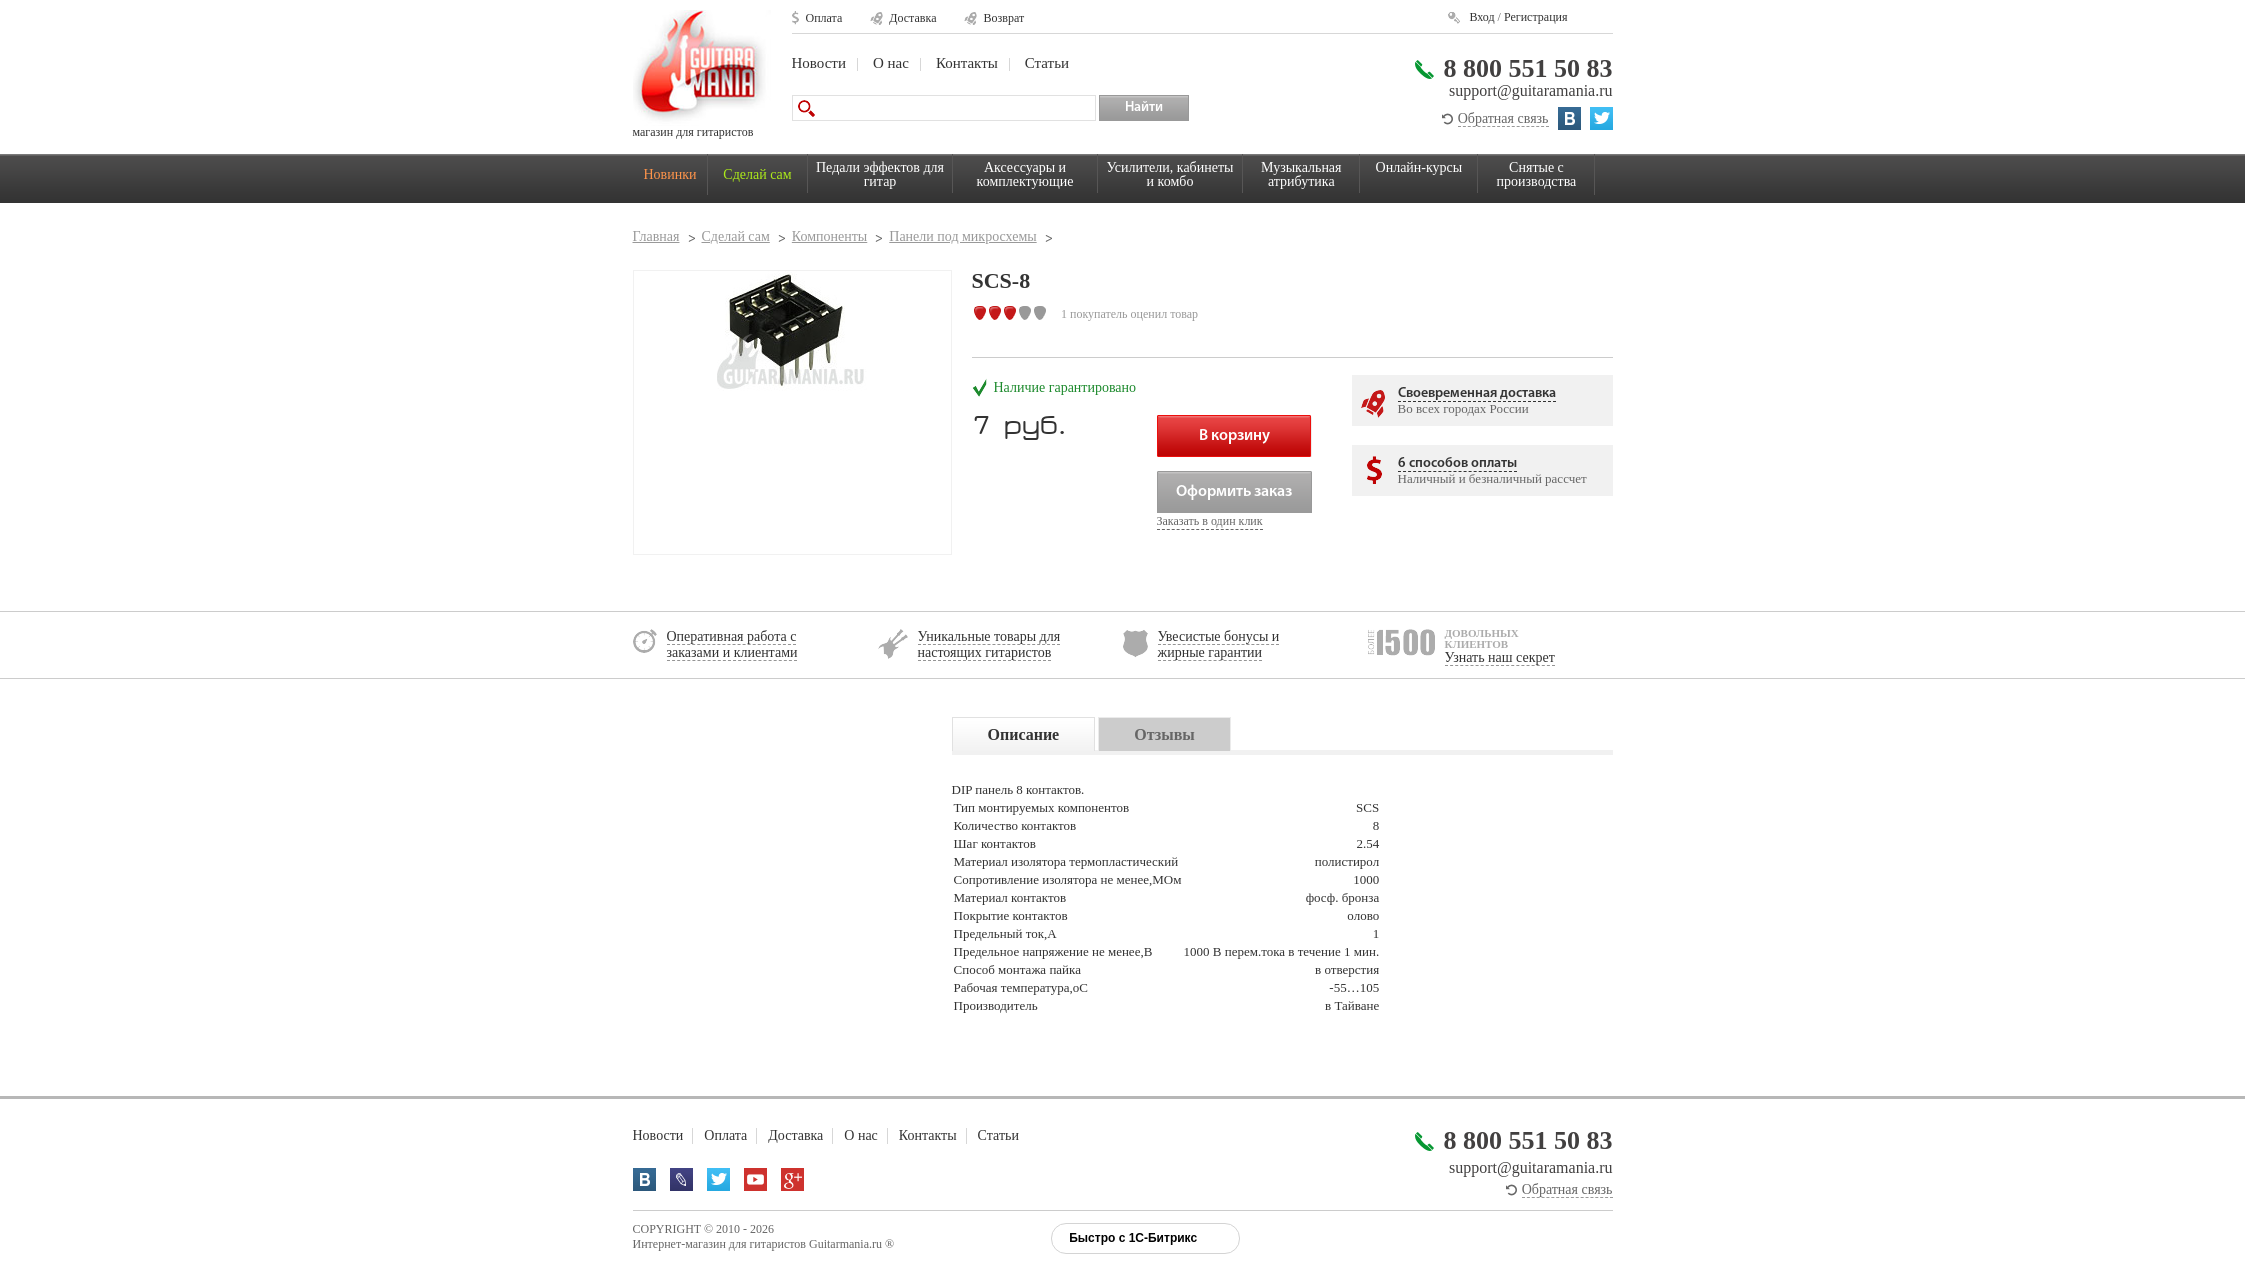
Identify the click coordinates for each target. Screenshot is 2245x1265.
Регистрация (1536, 17)
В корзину (1234, 436)
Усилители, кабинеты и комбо (1170, 174)
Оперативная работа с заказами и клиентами (732, 644)
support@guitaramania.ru (1531, 90)
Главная (656, 236)
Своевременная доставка (1477, 393)
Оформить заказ (1234, 492)
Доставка (912, 18)
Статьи (1047, 63)
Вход (1481, 17)
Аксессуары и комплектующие (1025, 174)
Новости (819, 63)
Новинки (670, 174)
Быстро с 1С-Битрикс (1133, 1238)
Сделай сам (757, 174)
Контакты (967, 63)
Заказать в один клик (1210, 521)
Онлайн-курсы (1419, 167)
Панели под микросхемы (962, 236)
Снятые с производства (1537, 174)
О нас (891, 63)
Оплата (824, 18)
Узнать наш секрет (1500, 657)
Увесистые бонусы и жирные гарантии (1219, 644)
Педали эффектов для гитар (880, 174)
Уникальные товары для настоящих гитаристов (989, 644)
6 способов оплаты (1457, 463)
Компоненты (829, 236)
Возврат (1003, 18)
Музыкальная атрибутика (1301, 174)
